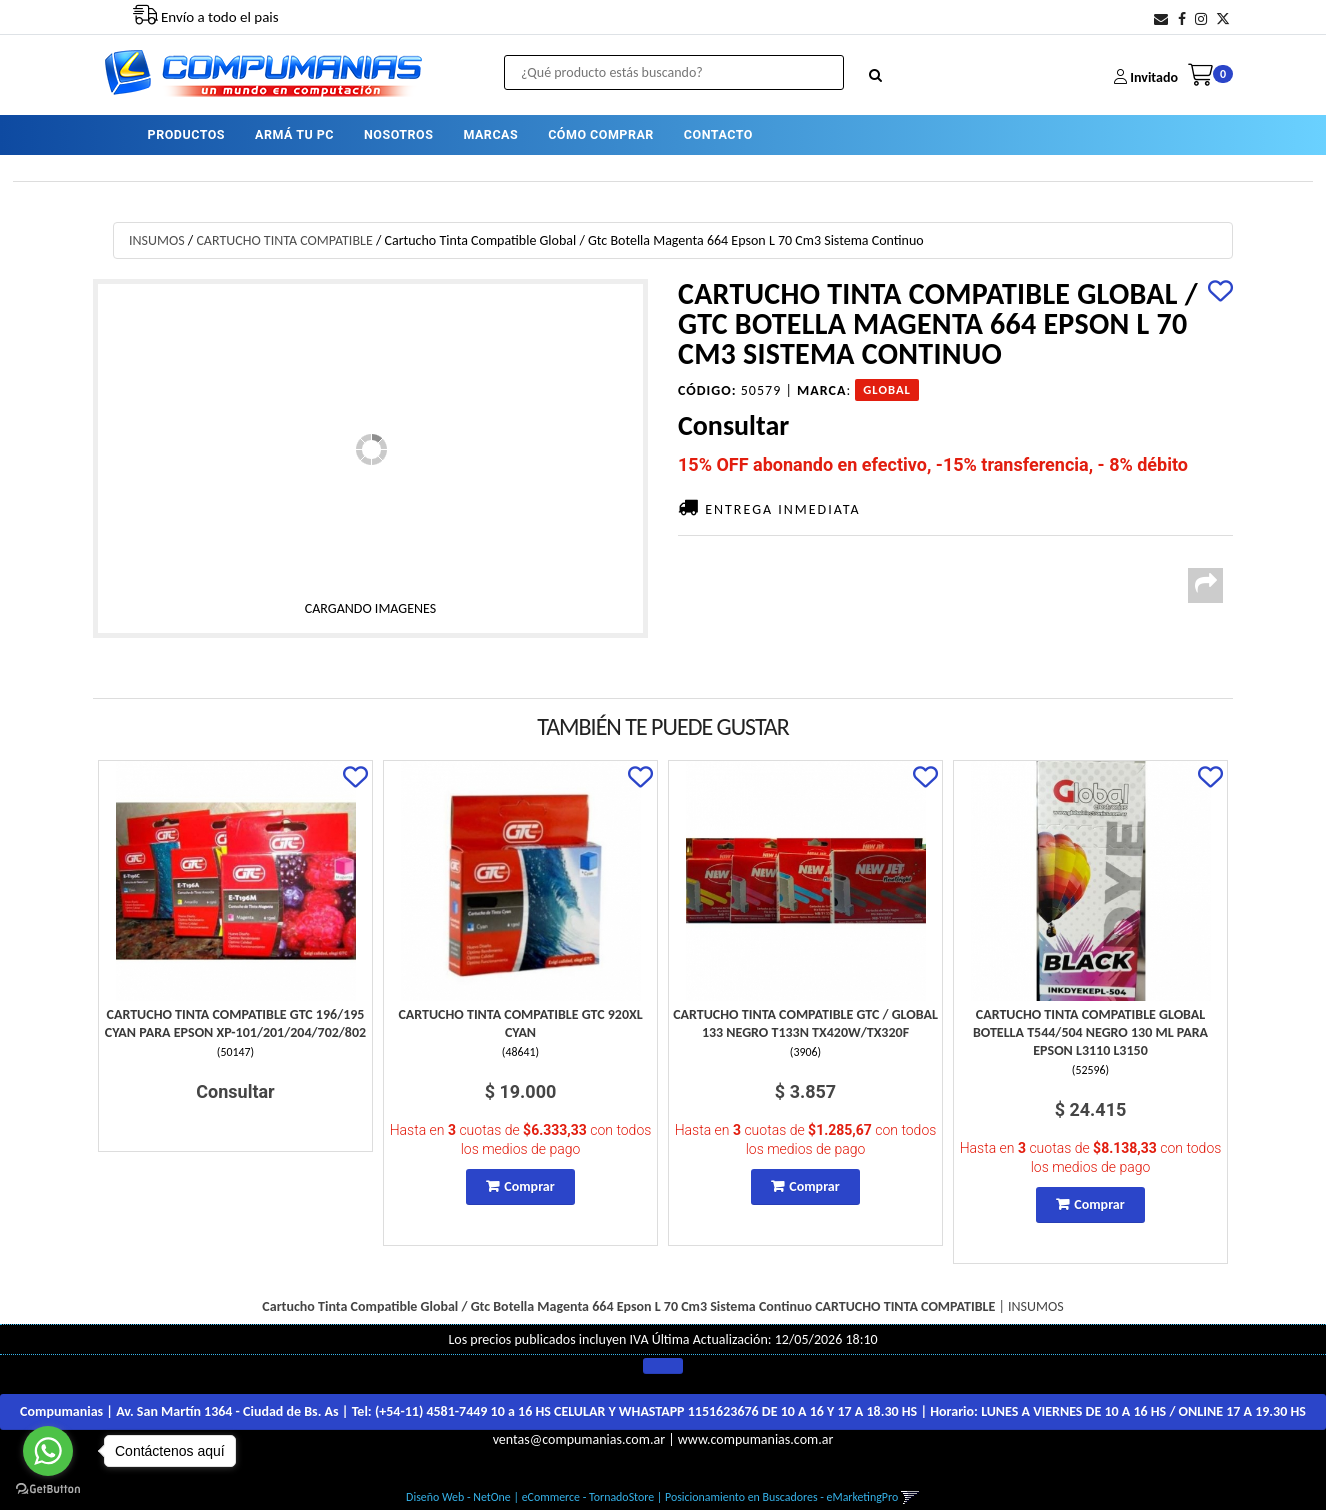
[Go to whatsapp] (48, 1451)
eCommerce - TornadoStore (588, 1497)
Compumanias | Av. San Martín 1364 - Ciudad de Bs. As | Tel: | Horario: (663, 1411)
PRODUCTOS (186, 134)
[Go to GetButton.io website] (48, 1489)
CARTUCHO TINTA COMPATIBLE (284, 240)
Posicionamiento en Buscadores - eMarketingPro (781, 1497)
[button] (1161, 19)
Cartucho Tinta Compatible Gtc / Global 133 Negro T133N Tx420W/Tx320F (805, 1023)
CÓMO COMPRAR (601, 134)
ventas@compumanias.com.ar (579, 1439)
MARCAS (490, 134)
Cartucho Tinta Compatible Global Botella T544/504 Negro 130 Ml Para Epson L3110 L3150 (1090, 1032)
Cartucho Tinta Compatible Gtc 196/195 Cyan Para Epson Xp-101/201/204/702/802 (235, 1023)
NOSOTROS (398, 134)
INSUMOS (157, 240)
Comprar (529, 1186)
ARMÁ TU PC (294, 134)
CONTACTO (718, 134)
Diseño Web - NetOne (458, 1497)
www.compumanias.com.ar (756, 1439)
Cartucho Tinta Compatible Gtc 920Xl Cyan (520, 1023)
